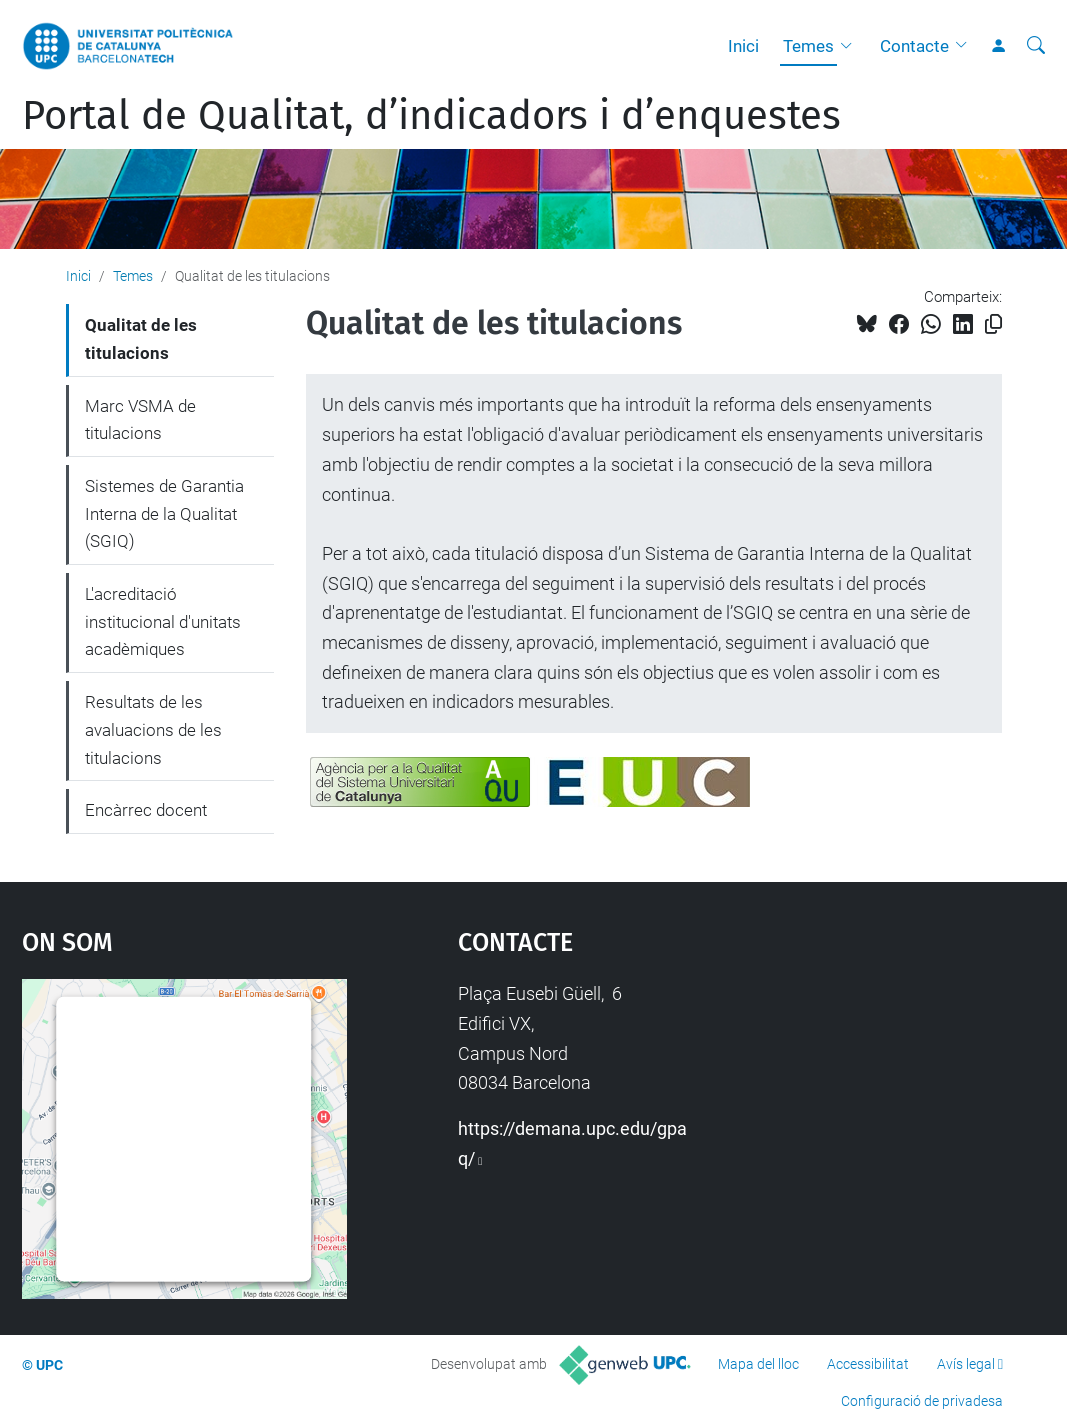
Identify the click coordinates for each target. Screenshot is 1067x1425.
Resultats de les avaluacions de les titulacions (153, 729)
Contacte (914, 46)
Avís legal (966, 1364)
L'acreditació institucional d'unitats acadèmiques (163, 621)
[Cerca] (1036, 46)
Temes (808, 46)
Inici (743, 46)
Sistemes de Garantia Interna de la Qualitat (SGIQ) (164, 513)
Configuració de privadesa (922, 1401)
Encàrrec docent (146, 810)
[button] (851, 46)
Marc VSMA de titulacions (140, 420)
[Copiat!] (993, 324)
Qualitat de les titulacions (141, 339)
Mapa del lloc (758, 1364)
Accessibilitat (868, 1364)
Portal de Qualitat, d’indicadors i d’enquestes (431, 116)
